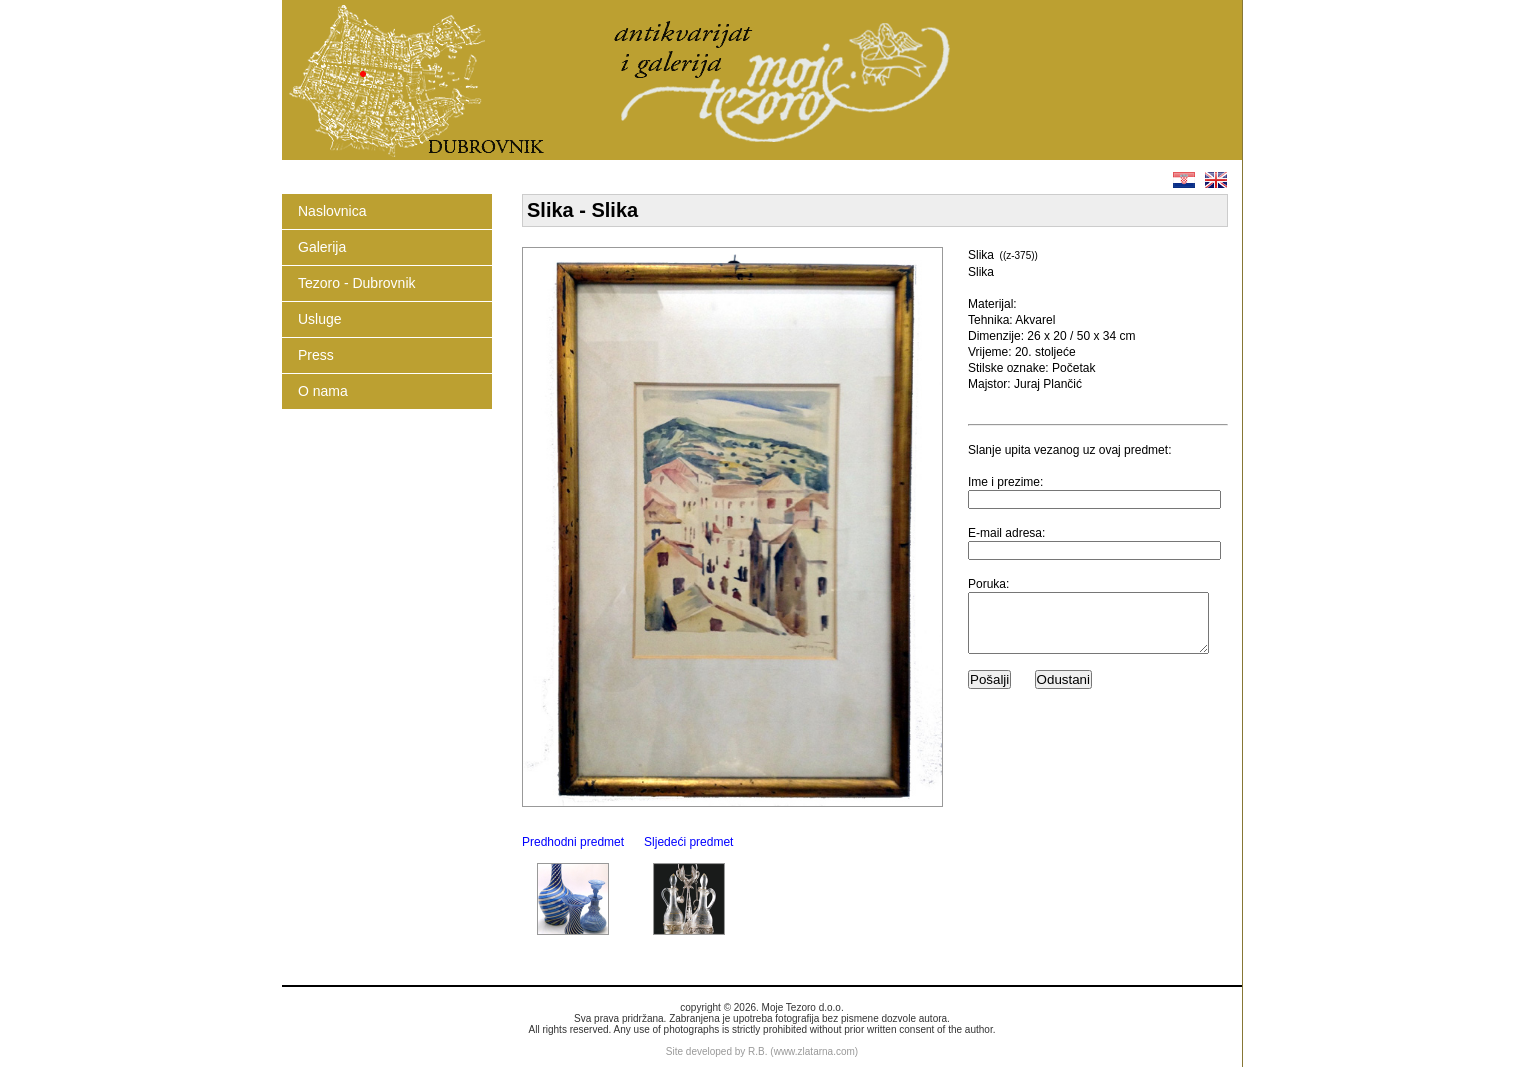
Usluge (320, 319)
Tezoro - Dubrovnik (357, 283)
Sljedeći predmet (688, 842)
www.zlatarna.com (814, 1051)
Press (316, 355)
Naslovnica (332, 211)
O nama (323, 391)
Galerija (322, 247)
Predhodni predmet (573, 842)
